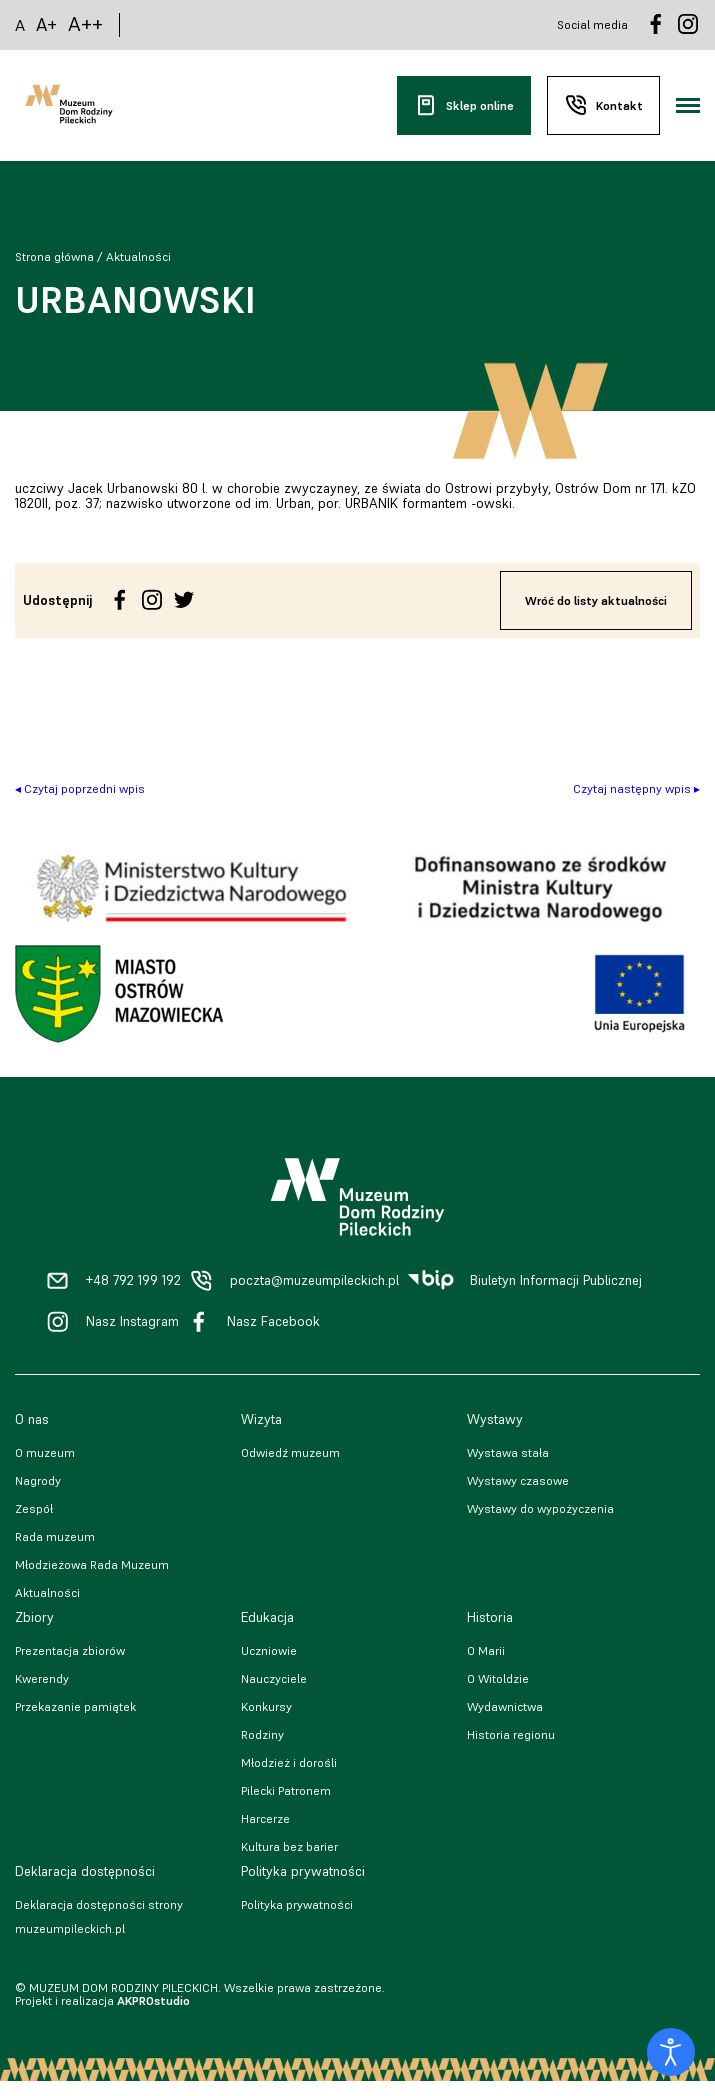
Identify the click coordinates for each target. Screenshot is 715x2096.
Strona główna (54, 256)
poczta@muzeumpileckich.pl (314, 1280)
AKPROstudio (153, 2000)
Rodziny (262, 1734)
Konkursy (266, 1706)
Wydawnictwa (505, 1706)
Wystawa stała (508, 1452)
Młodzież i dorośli (289, 1762)
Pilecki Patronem (286, 1790)
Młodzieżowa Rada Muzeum (92, 1564)
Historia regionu (511, 1734)
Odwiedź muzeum (290, 1452)
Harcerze (265, 1818)
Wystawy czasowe (518, 1480)
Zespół (34, 1508)
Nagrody (38, 1480)
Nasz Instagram (132, 1321)
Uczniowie (269, 1650)
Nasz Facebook (273, 1321)
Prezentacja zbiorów (70, 1650)
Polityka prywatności (297, 1904)
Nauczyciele (274, 1678)
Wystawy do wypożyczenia (540, 1508)
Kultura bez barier (289, 1846)
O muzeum (45, 1452)
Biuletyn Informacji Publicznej (556, 1280)
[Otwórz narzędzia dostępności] (671, 2052)
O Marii (486, 1650)
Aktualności (138, 256)
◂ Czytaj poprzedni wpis (80, 788)
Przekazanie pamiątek (75, 1706)
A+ (46, 24)
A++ (85, 24)
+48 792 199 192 (133, 1280)
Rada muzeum (55, 1536)
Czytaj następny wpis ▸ (636, 788)
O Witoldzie (498, 1678)
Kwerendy (42, 1678)
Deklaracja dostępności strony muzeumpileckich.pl (99, 1916)
